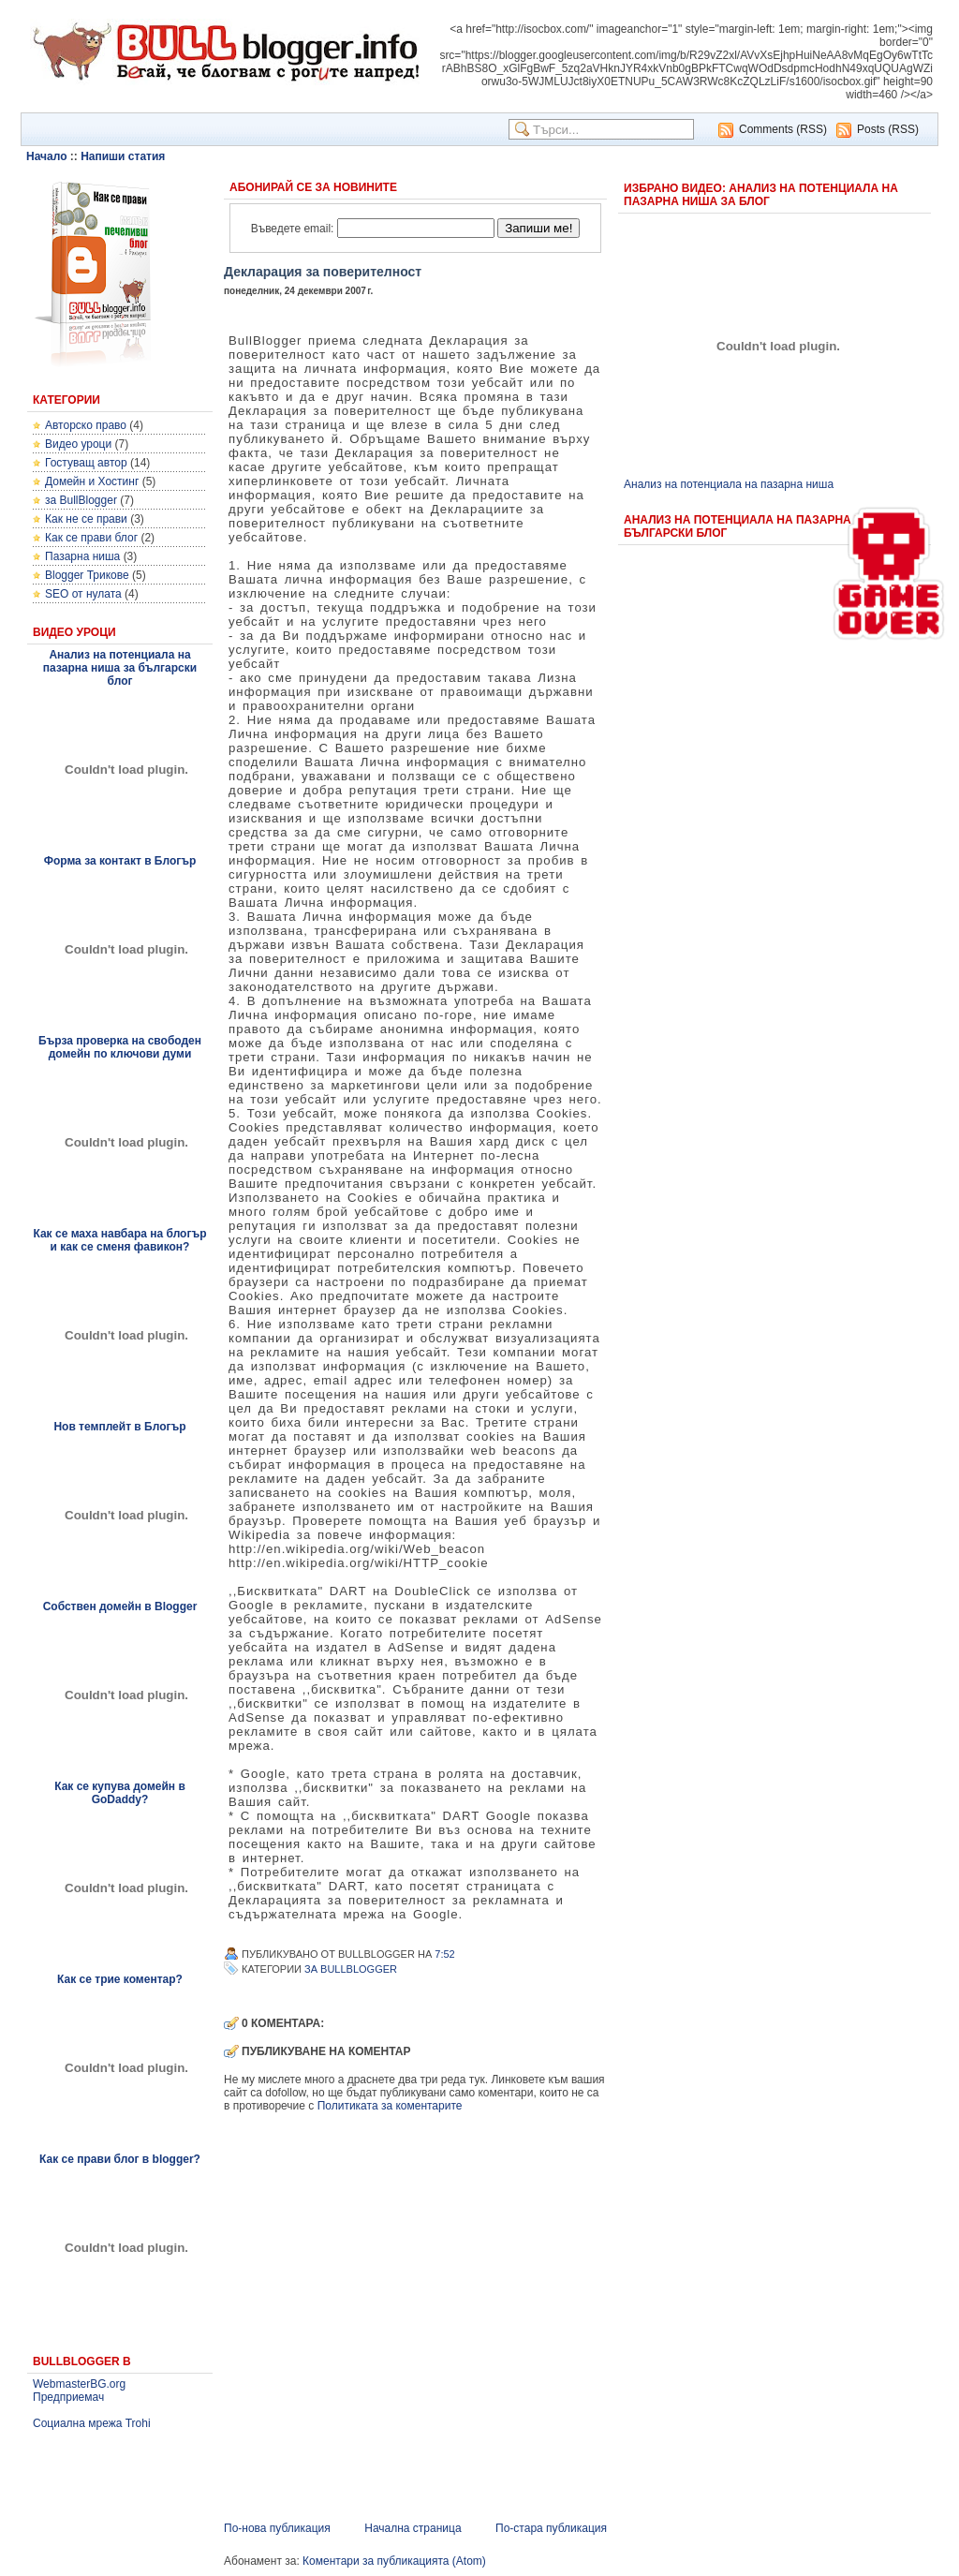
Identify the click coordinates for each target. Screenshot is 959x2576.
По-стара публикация (551, 2528)
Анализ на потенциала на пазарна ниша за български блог (120, 668)
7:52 (444, 1954)
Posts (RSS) (888, 129)
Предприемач (68, 2397)
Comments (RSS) (783, 129)
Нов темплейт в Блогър (119, 1426)
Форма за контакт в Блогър (120, 860)
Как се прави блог (91, 537)
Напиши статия (123, 156)
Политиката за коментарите (390, 2105)
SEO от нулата (83, 593)
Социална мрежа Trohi (92, 2423)
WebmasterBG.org (79, 2384)
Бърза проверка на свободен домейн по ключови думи (119, 1047)
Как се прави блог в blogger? (119, 2159)
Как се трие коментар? (120, 1979)
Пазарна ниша (82, 556)
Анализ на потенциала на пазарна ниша (729, 484)
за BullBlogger (81, 500)
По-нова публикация (277, 2528)
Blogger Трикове (87, 575)
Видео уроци (78, 444)
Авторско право (85, 425)
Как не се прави (86, 519)
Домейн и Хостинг (92, 481)
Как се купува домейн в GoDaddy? (119, 1793)
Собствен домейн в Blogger (120, 1606)
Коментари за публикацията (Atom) (394, 2561)
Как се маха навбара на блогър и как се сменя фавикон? (119, 1240)
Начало (46, 156)
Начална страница (412, 2528)
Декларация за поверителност (322, 271)
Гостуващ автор (86, 462)
